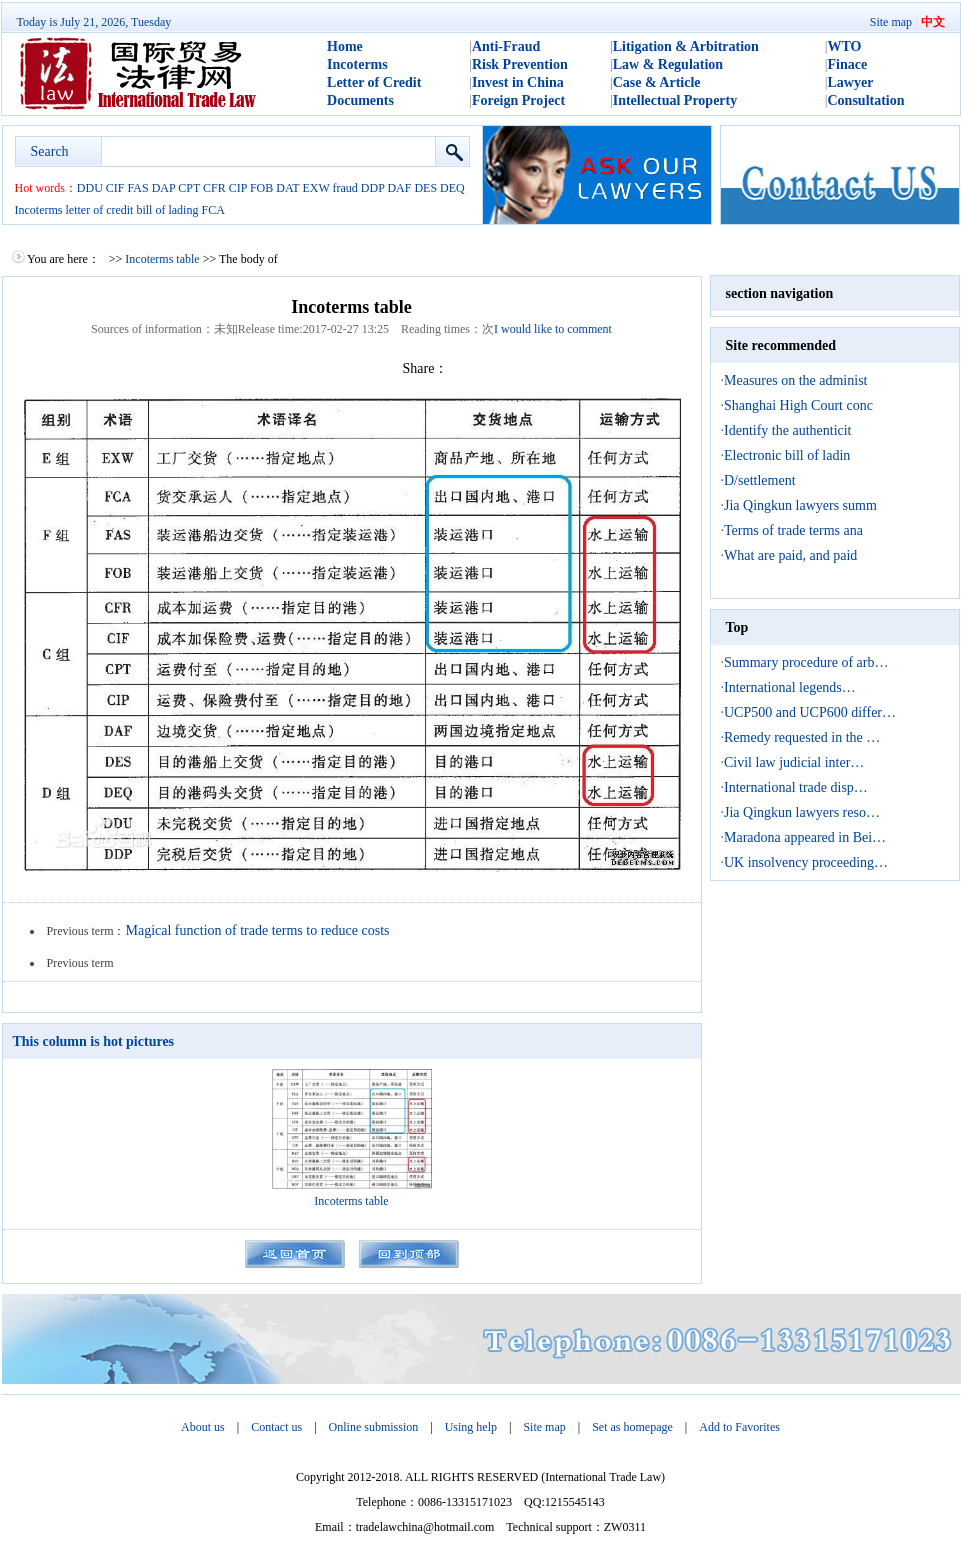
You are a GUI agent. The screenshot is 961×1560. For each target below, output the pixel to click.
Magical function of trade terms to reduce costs (258, 930)
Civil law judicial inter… (794, 762)
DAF (399, 188)
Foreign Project (518, 100)
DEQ (452, 188)
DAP (164, 188)
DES (425, 188)
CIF (115, 188)
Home (345, 46)
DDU (90, 188)
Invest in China (518, 82)
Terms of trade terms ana (793, 530)
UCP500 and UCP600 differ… (810, 712)
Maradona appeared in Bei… (805, 837)
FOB (261, 188)
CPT (189, 188)
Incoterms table (162, 259)
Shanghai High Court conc (798, 405)
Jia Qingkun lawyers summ (800, 505)
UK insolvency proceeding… (806, 862)
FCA (212, 210)
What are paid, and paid (790, 555)
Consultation (866, 100)
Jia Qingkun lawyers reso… (802, 812)
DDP (373, 188)
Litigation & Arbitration (686, 46)
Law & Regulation (668, 64)
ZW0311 (625, 1527)
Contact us (276, 1427)
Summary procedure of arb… (806, 662)
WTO (845, 46)
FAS (138, 188)
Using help (471, 1427)
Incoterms (357, 64)
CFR (214, 188)
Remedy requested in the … (802, 737)
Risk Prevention (520, 64)
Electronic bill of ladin (787, 455)
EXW (315, 188)
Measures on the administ (795, 380)
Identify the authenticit (788, 430)
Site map (891, 22)
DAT (287, 188)
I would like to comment (553, 329)
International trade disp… (796, 787)
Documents (360, 100)
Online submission (374, 1427)
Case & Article (657, 82)
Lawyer (851, 82)
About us (203, 1427)
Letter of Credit (374, 82)
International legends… (790, 687)
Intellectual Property (675, 100)
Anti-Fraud (506, 46)
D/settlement (760, 480)
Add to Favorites (739, 1427)
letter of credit (99, 210)
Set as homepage (632, 1427)
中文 (933, 22)
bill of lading (167, 210)
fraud (345, 188)
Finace (848, 64)
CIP (238, 188)
